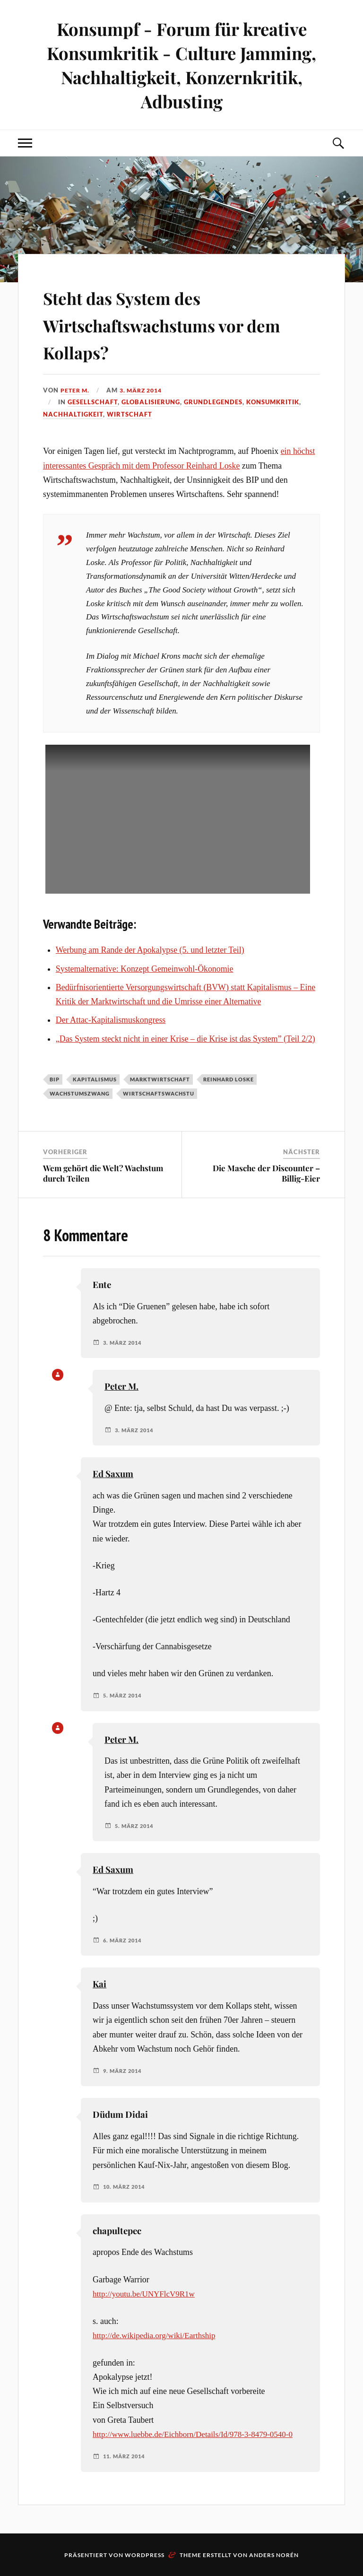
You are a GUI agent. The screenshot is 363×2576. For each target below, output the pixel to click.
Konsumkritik (272, 402)
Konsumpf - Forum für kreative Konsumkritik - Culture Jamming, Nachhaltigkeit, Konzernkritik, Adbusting (181, 65)
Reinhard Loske (228, 1079)
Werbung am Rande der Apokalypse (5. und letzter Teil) (150, 950)
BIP (55, 1079)
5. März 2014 (124, 1695)
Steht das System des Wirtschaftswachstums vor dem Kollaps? (171, 323)
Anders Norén (274, 2554)
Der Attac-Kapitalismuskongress (110, 1020)
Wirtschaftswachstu (158, 1093)
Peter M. (75, 390)
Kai (99, 1984)
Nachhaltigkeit (73, 414)
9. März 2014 (124, 2070)
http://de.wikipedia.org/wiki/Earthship (157, 2335)
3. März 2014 (145, 390)
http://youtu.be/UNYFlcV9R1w (146, 2293)
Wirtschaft (129, 414)
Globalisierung (150, 402)
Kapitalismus (95, 1079)
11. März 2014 (126, 2455)
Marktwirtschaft (160, 1079)
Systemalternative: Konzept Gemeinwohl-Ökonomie (144, 968)
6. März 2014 (124, 1940)
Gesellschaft (93, 402)
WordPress (144, 2554)
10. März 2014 (126, 2187)
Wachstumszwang (80, 1093)
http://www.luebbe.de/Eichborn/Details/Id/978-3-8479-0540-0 (197, 2433)
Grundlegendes (213, 402)
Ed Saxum (113, 1473)
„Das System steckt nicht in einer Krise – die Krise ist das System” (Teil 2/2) (185, 1039)
